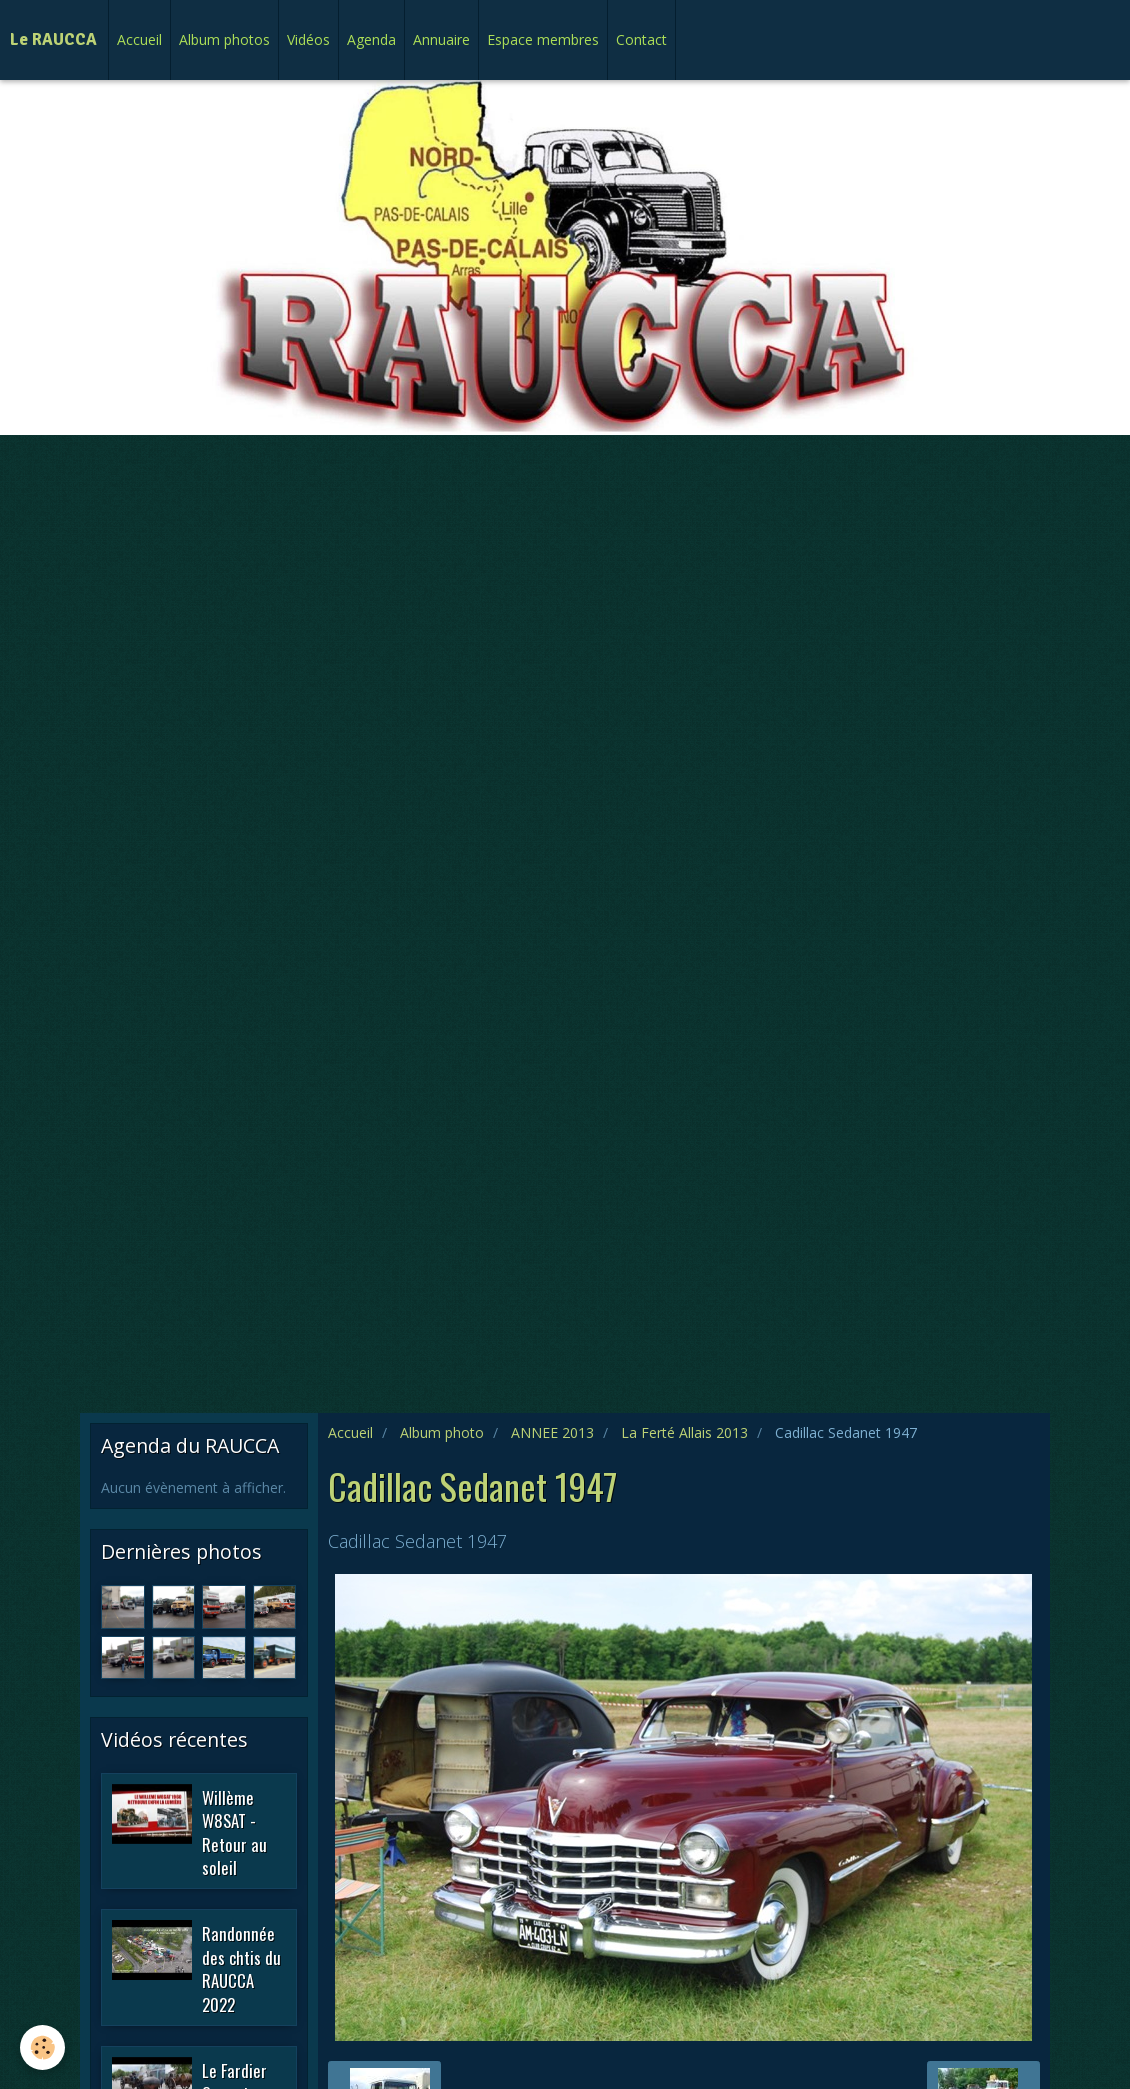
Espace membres (543, 39)
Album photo (442, 1432)
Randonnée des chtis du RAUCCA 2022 (241, 1969)
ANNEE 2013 (552, 1432)
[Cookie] (42, 2047)
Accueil (139, 39)
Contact (641, 39)
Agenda (371, 39)
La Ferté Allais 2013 (684, 1432)
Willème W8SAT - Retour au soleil (234, 1832)
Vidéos (308, 39)
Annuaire (441, 39)
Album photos (224, 39)
